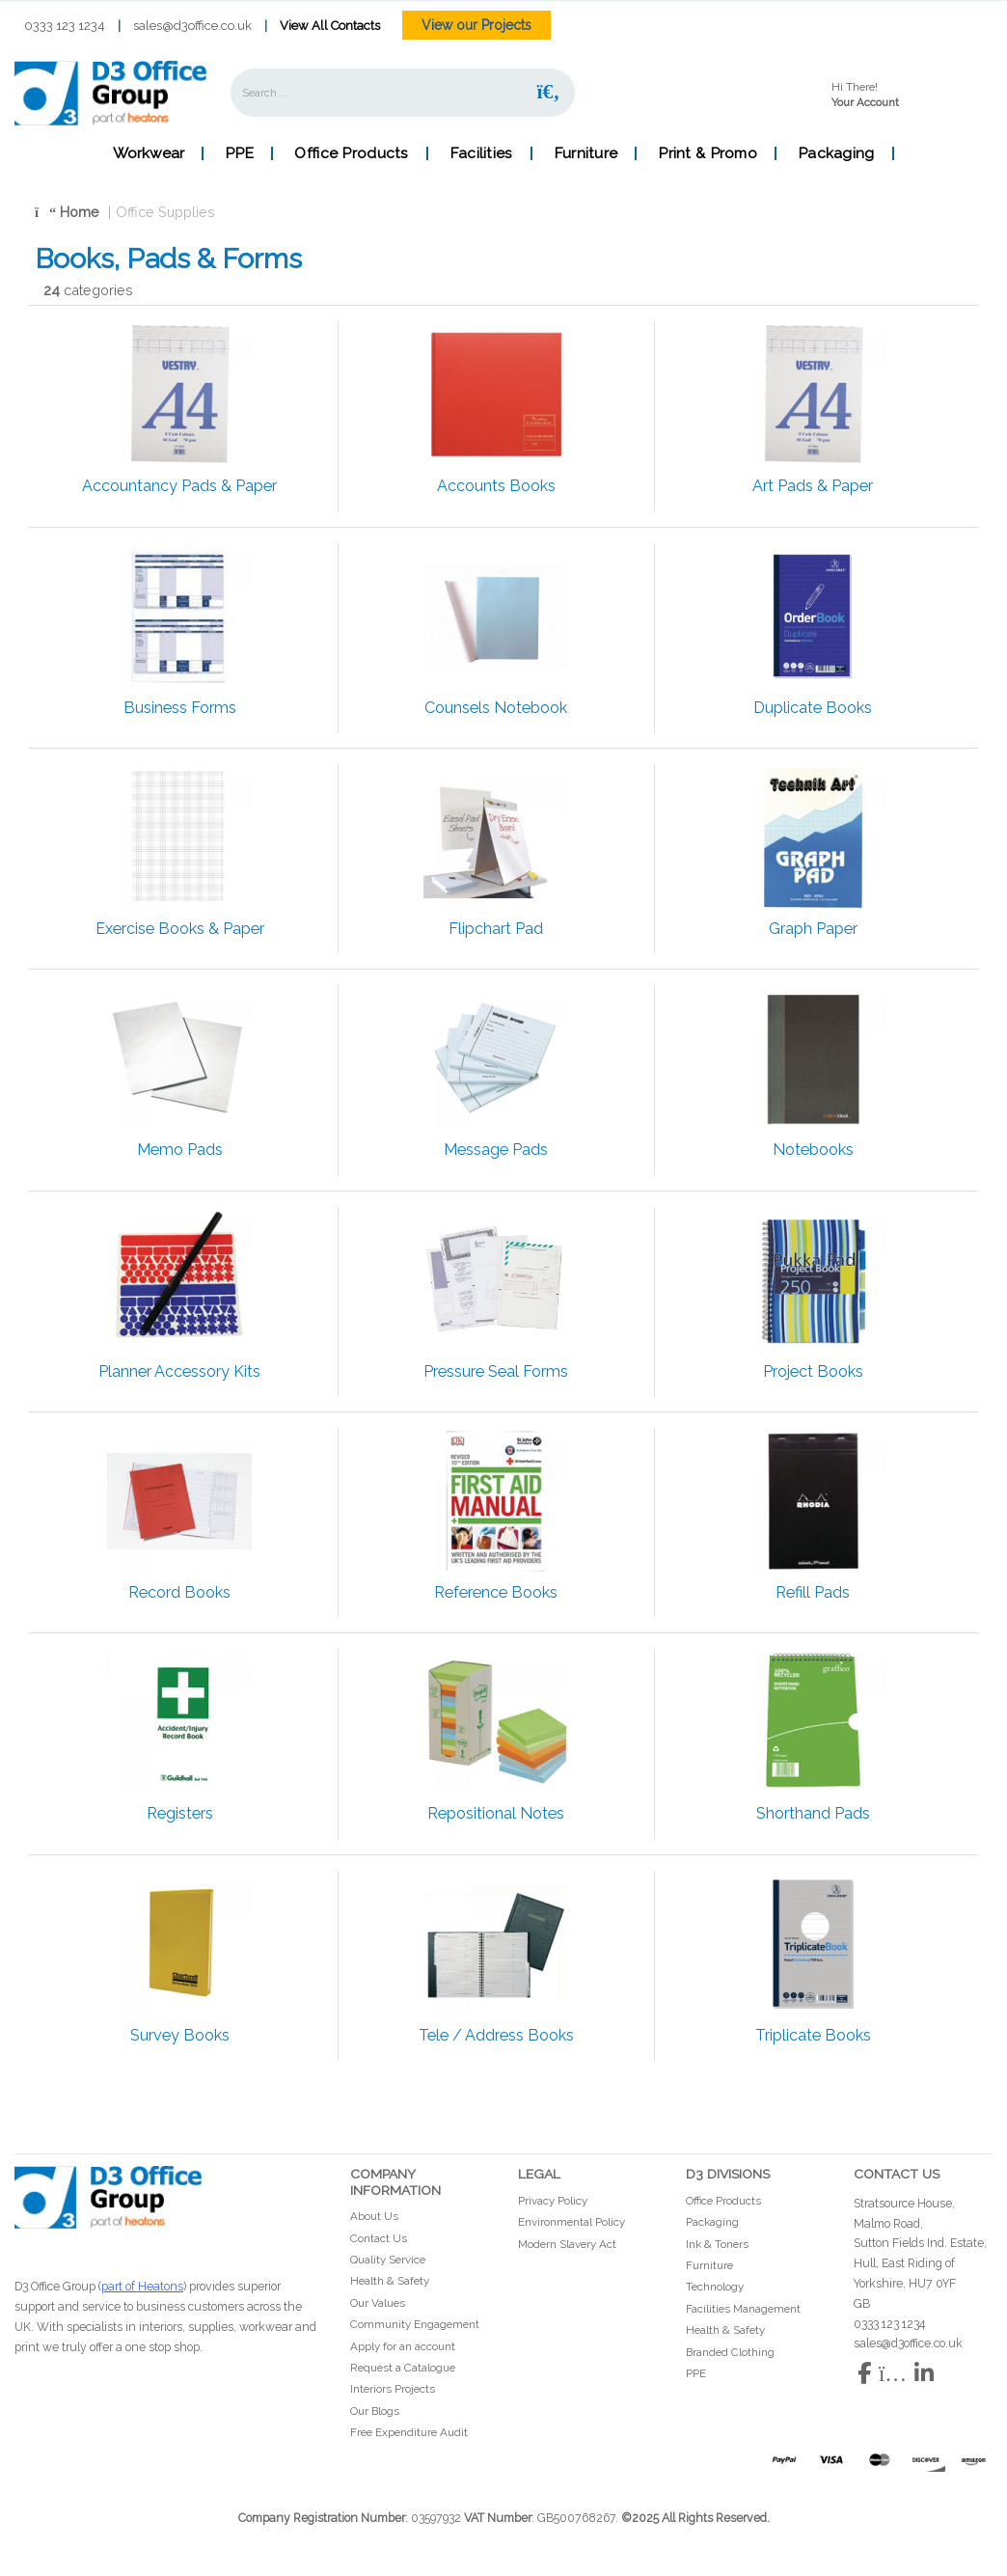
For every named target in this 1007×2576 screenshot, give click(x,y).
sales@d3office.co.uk (192, 25)
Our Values (377, 2303)
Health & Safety (389, 2281)
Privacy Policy (552, 2200)
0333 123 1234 (64, 25)
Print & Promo (707, 153)
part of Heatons (142, 2286)
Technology (715, 2286)
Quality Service (387, 2259)
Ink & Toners (717, 2244)
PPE (239, 153)
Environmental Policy (571, 2222)
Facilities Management (743, 2309)
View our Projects (476, 25)
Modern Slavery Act (567, 2244)
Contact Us (378, 2238)
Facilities (481, 153)
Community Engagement (414, 2324)
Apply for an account (402, 2346)
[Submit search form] (548, 92)
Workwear (148, 153)
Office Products (351, 153)
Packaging (836, 153)
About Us (374, 2216)
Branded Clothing (730, 2352)
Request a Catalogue (402, 2367)
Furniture (586, 153)
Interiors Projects (392, 2389)
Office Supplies (165, 212)
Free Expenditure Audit (409, 2432)
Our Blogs (374, 2411)
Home (67, 212)
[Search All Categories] (403, 93)
